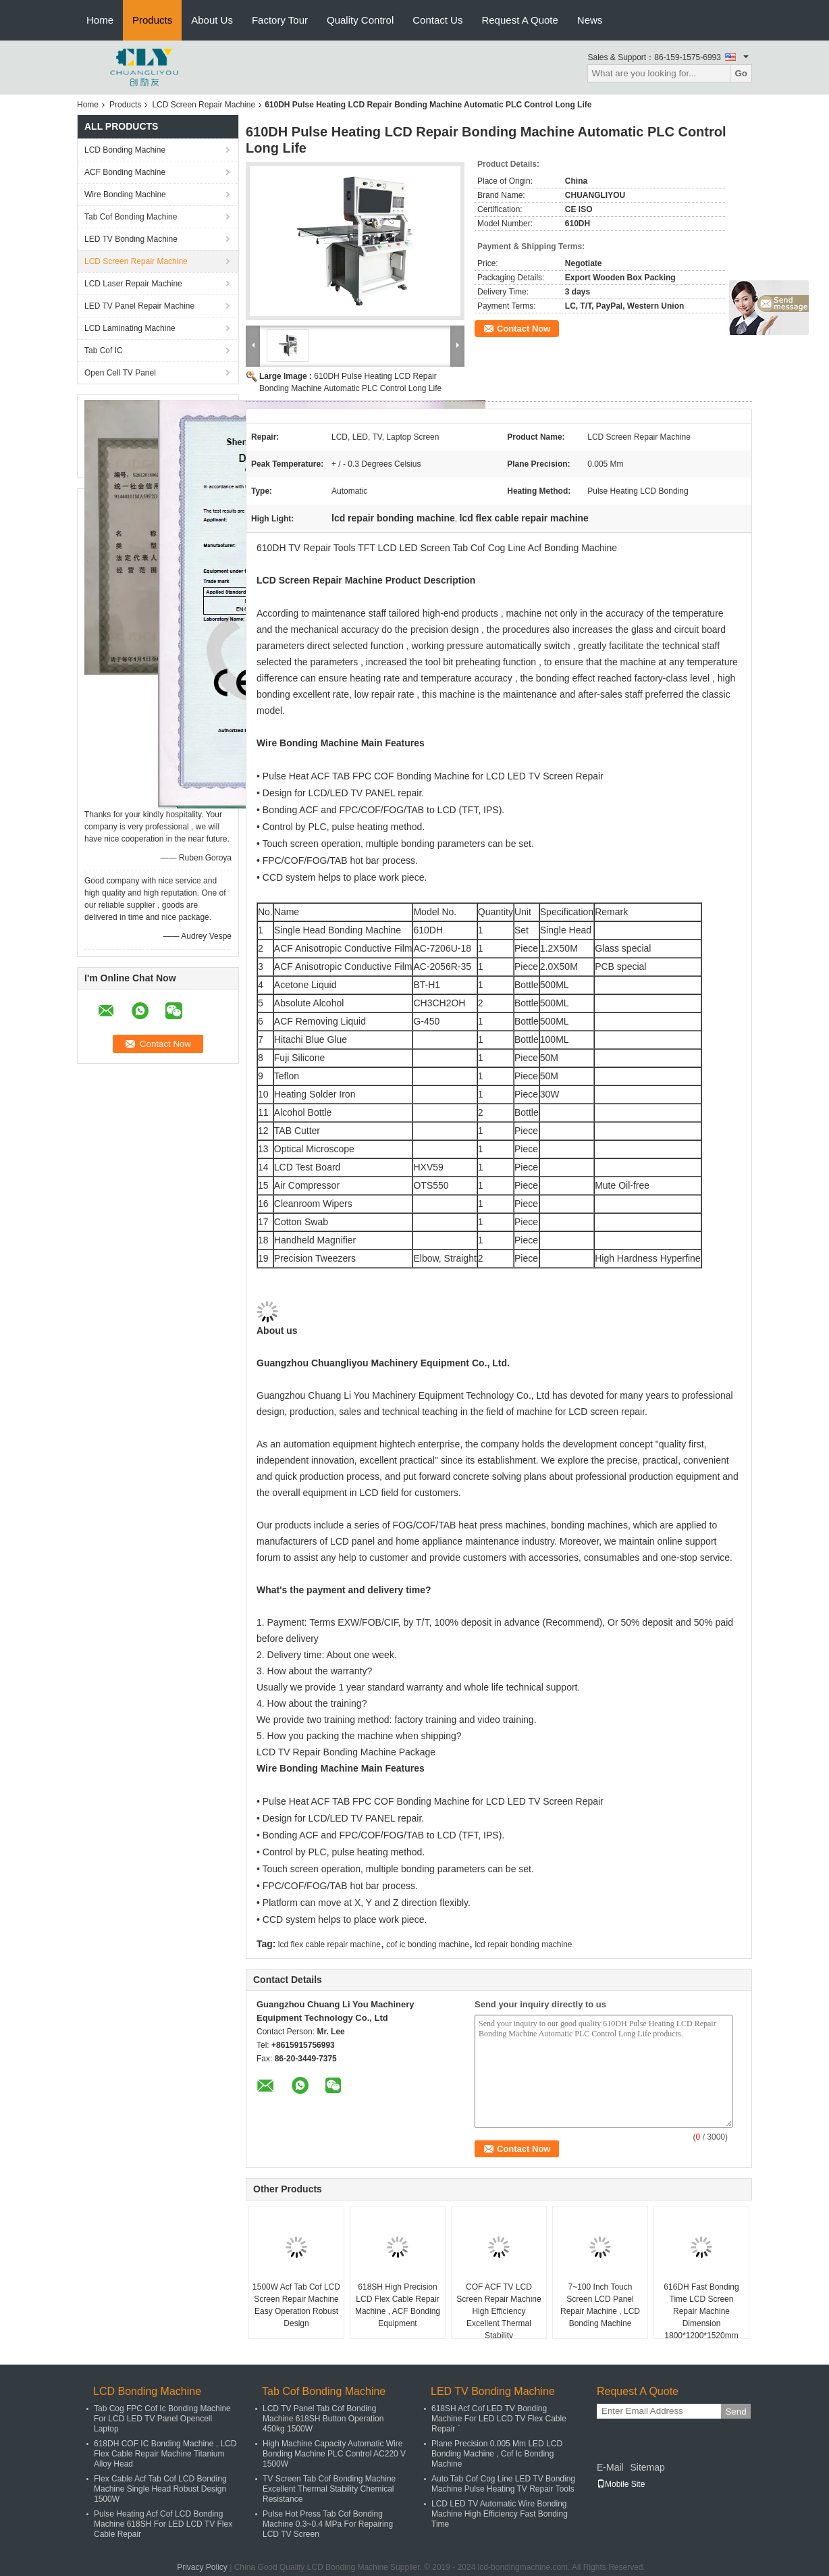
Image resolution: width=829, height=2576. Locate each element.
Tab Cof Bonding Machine (130, 217)
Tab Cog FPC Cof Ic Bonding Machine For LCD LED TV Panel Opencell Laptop (162, 2418)
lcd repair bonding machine (523, 1944)
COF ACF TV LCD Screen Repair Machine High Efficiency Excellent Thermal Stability (498, 2311)
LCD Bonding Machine (124, 150)
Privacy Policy (202, 2567)
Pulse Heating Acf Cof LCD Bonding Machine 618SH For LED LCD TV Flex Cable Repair (163, 2524)
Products (152, 20)
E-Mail (610, 2467)
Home (99, 20)
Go (740, 73)
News (590, 20)
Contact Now (523, 329)
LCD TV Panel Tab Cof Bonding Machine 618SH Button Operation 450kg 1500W (323, 2418)
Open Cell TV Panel (120, 373)
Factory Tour (280, 20)
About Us (212, 20)
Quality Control (360, 20)
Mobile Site (621, 2484)
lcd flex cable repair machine (329, 1944)
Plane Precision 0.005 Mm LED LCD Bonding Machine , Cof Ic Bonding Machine (496, 2454)
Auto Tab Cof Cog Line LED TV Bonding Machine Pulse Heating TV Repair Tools (503, 2484)
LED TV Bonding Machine (131, 239)
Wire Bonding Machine (125, 194)
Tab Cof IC (103, 350)
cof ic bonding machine (427, 1944)
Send (735, 2411)
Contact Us (437, 20)
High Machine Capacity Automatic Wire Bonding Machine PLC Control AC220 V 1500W (334, 2454)
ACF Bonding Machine (124, 172)
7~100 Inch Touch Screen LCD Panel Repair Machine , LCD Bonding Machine (600, 2305)
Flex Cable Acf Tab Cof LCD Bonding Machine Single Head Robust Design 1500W (160, 2489)
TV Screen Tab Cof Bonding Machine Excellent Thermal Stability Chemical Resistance (329, 2489)
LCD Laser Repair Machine (133, 283)
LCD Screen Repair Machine (203, 104)
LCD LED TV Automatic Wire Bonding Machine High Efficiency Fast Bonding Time (499, 2514)
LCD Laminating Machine (130, 328)
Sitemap (647, 2467)
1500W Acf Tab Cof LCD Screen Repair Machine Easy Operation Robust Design (296, 2305)
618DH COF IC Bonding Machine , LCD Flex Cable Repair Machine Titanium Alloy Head (165, 2454)
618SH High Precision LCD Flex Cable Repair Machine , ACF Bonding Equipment (397, 2305)
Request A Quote (519, 20)
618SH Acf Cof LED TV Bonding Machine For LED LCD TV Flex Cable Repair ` (498, 2418)
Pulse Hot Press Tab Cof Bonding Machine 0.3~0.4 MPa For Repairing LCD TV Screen (328, 2524)
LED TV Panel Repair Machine (139, 306)
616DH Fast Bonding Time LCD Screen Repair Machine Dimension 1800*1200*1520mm (701, 2311)
